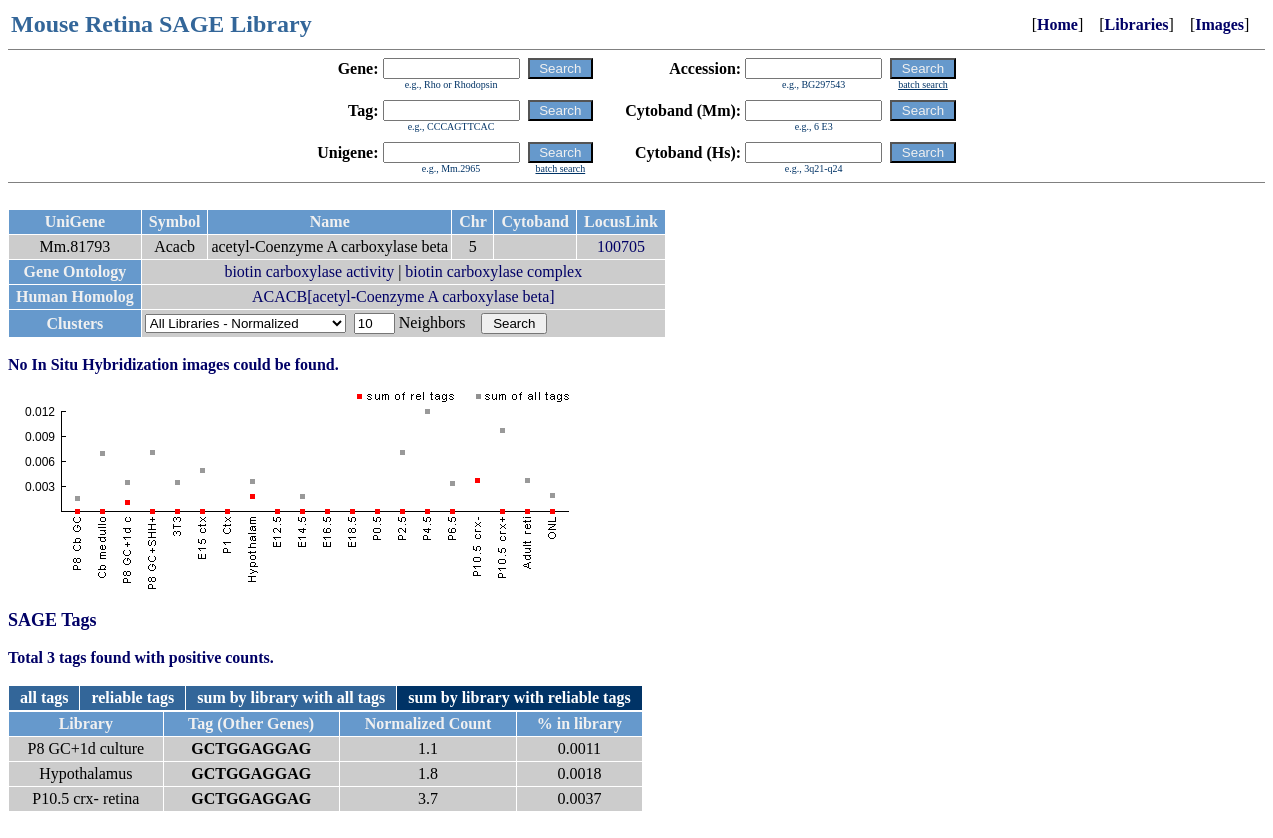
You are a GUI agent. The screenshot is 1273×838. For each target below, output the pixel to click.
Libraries (1137, 24)
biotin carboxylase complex (493, 271)
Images (1219, 24)
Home (1057, 24)
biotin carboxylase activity (309, 271)
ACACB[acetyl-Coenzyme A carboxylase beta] (403, 296)
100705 (621, 246)
